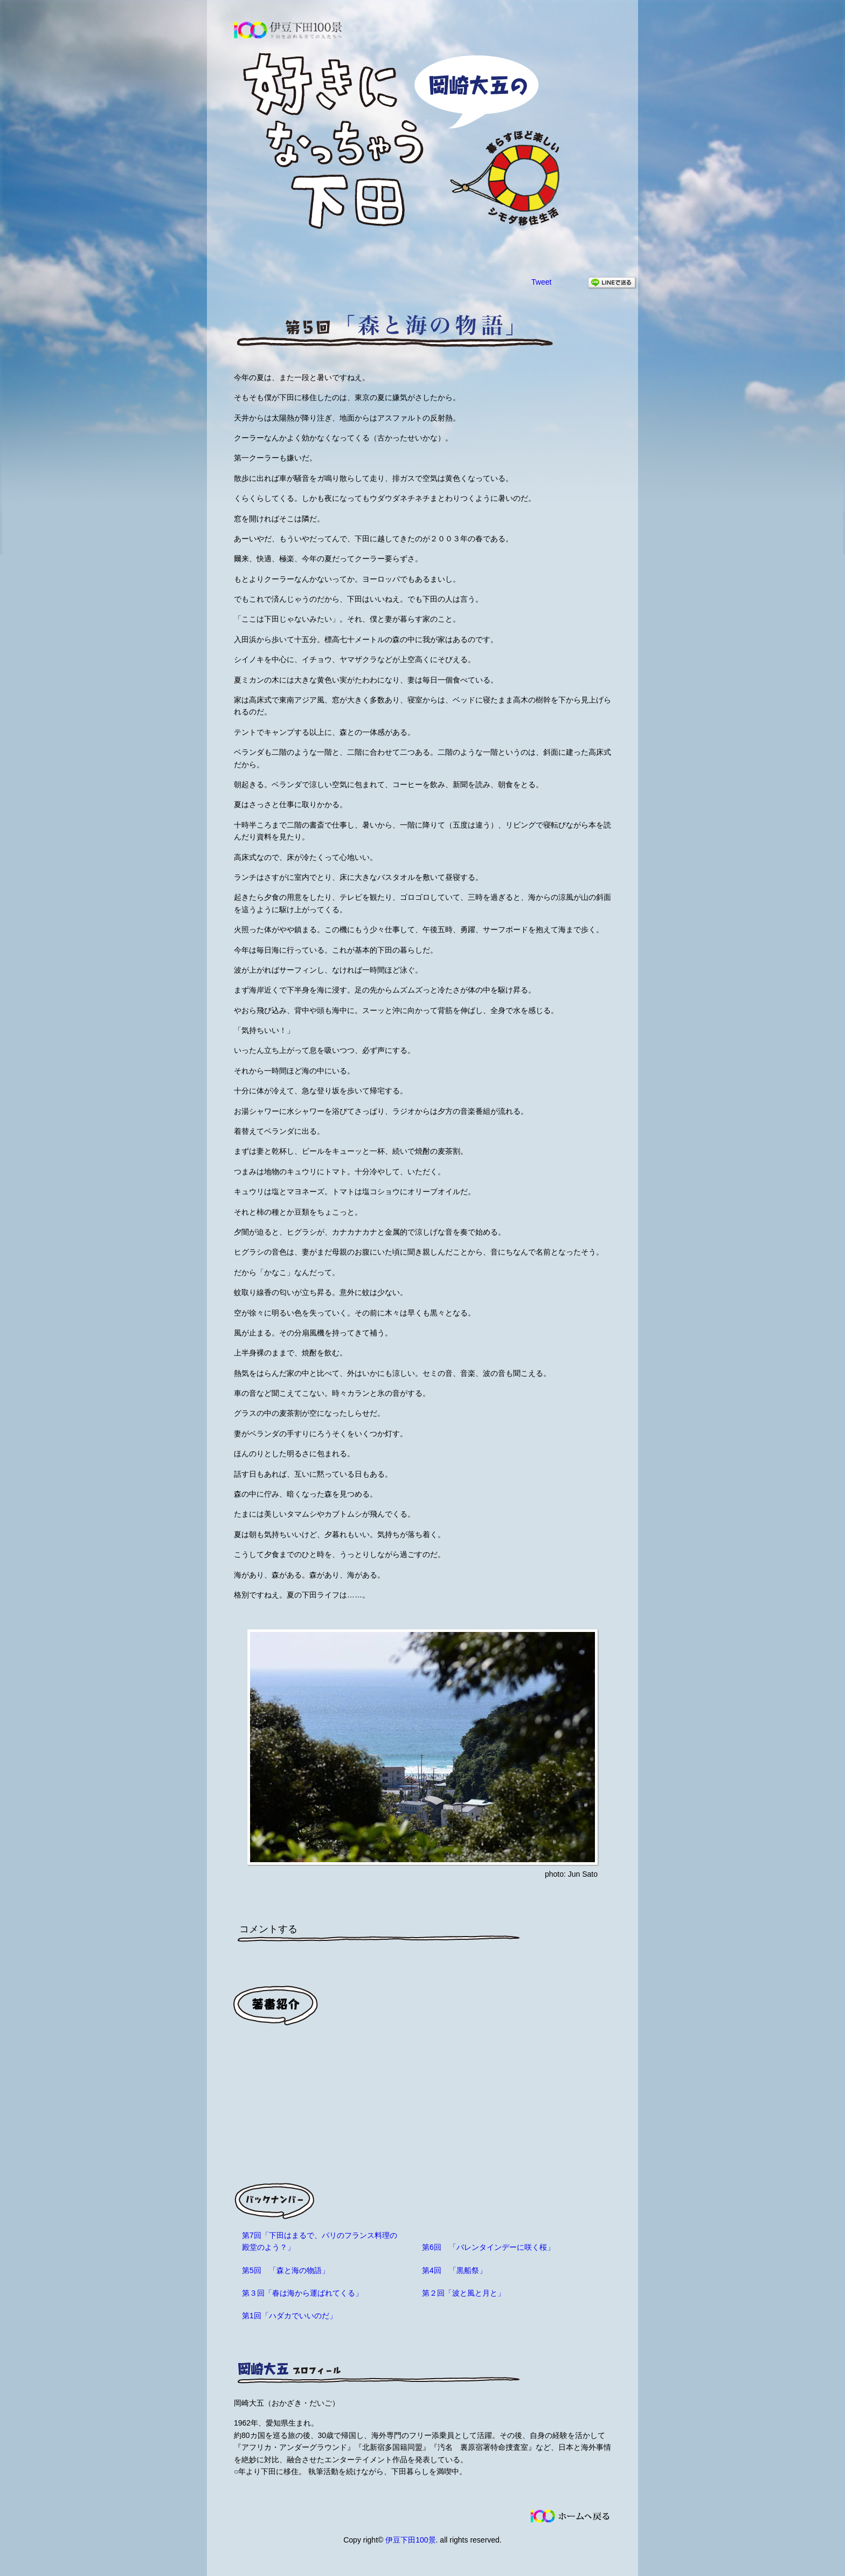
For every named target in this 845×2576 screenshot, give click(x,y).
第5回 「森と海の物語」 (285, 2270)
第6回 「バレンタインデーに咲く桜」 (488, 2247)
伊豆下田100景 (410, 2540)
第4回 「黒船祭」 (454, 2270)
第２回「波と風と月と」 (463, 2293)
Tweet (541, 282)
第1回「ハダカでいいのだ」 (289, 2315)
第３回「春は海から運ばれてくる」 (302, 2293)
